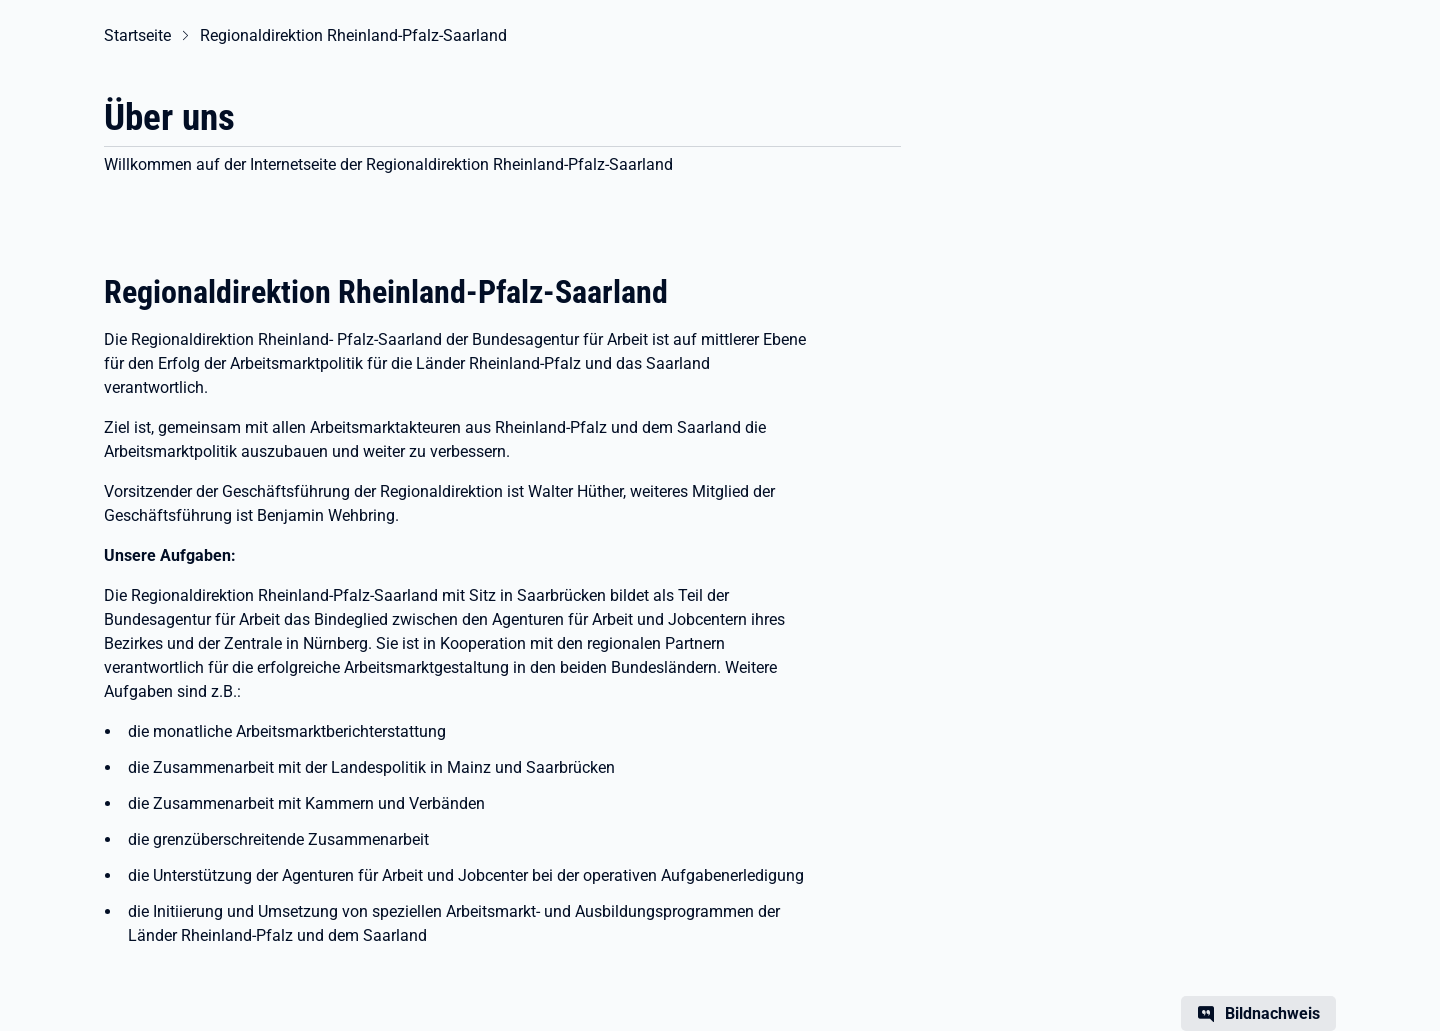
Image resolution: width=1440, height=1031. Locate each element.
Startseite (137, 35)
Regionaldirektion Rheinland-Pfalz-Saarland (353, 35)
